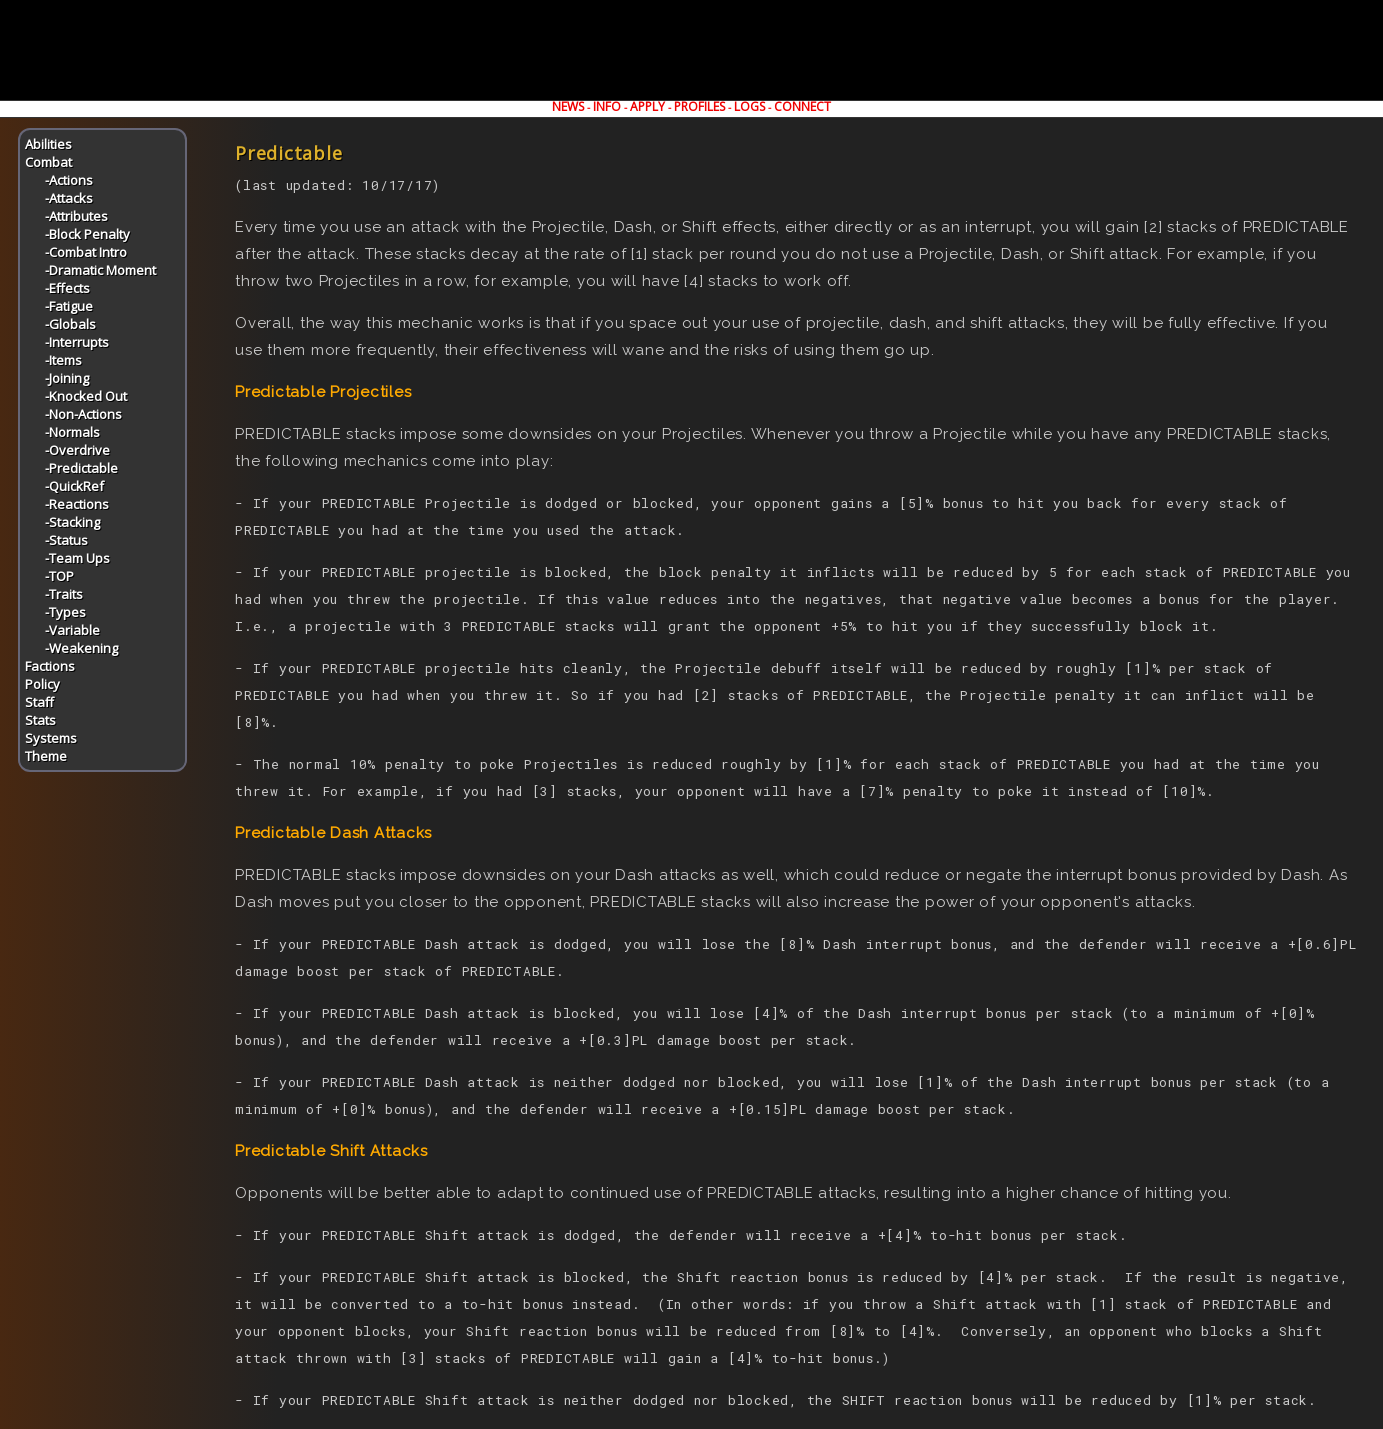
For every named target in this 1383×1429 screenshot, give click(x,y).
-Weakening (81, 648)
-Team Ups (77, 558)
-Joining (67, 378)
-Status (66, 540)
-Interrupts (77, 342)
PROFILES (699, 106)
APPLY (647, 106)
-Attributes (76, 216)
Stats (40, 720)
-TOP (59, 576)
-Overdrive (77, 450)
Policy (42, 684)
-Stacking (72, 522)
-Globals (70, 324)
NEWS (568, 106)
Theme (46, 756)
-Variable (72, 630)
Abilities (48, 144)
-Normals (72, 432)
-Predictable (81, 468)
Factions (50, 666)
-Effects (67, 288)
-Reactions (77, 504)
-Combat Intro (86, 252)
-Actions (69, 180)
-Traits (64, 594)
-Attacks (69, 198)
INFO (607, 106)
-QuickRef (74, 486)
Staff (39, 702)
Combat (48, 162)
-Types (65, 612)
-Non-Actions (83, 414)
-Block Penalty (87, 234)
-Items (63, 360)
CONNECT (802, 106)
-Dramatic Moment (100, 270)
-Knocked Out (86, 396)
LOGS (749, 106)
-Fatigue (69, 306)
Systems (51, 738)
